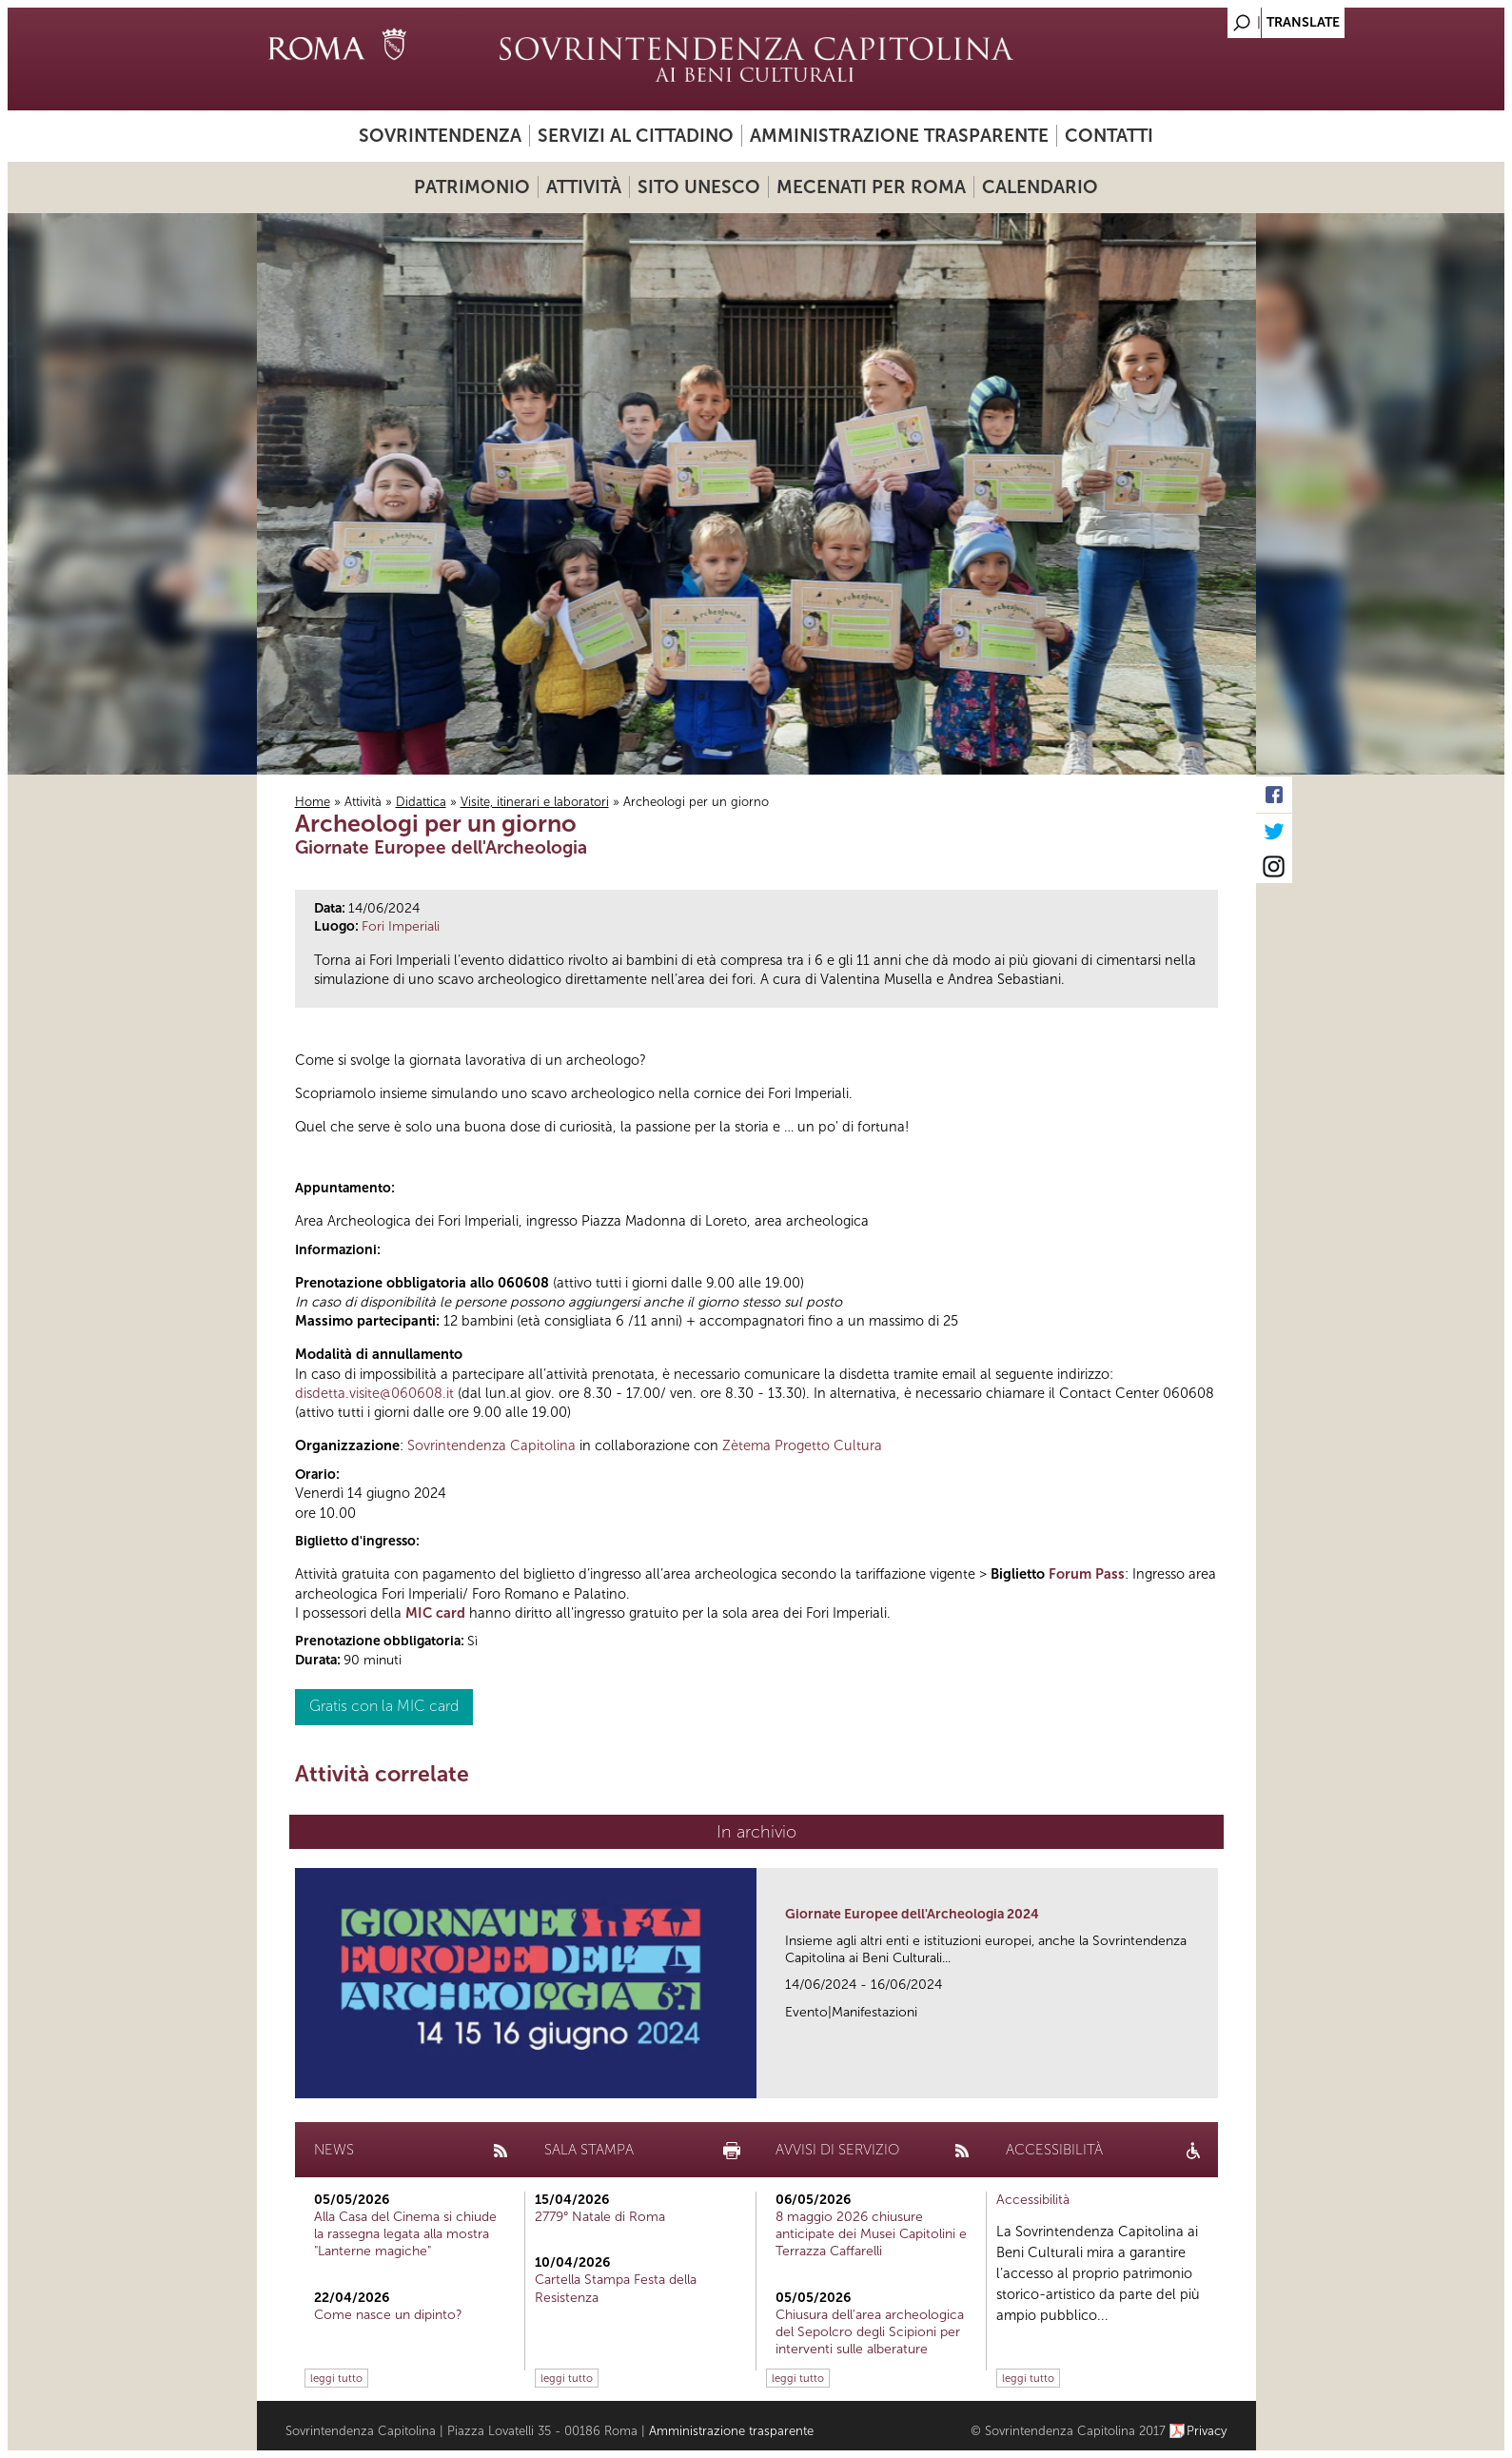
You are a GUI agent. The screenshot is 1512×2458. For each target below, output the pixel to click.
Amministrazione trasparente (899, 136)
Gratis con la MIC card (384, 1706)
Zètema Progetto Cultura (802, 1445)
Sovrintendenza (440, 136)
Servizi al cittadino (636, 136)
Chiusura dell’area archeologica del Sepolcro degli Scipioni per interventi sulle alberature (870, 2332)
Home (312, 802)
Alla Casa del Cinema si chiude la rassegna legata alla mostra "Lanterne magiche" (405, 2234)
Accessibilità (1033, 2200)
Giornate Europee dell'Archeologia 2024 (912, 1914)
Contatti (1109, 136)
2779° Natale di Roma (600, 2217)
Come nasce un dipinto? (388, 2315)
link (1210, 2078)
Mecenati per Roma (871, 187)
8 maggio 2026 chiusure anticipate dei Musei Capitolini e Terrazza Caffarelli (871, 2234)
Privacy (1207, 2431)
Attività (583, 187)
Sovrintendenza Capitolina (491, 1445)
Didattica (421, 802)
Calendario (1040, 187)
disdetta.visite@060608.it (374, 1393)
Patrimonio (472, 187)
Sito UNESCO (699, 187)
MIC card (435, 1613)
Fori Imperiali (401, 926)
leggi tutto (336, 2378)
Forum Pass (1087, 1574)
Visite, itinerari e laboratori (535, 802)
